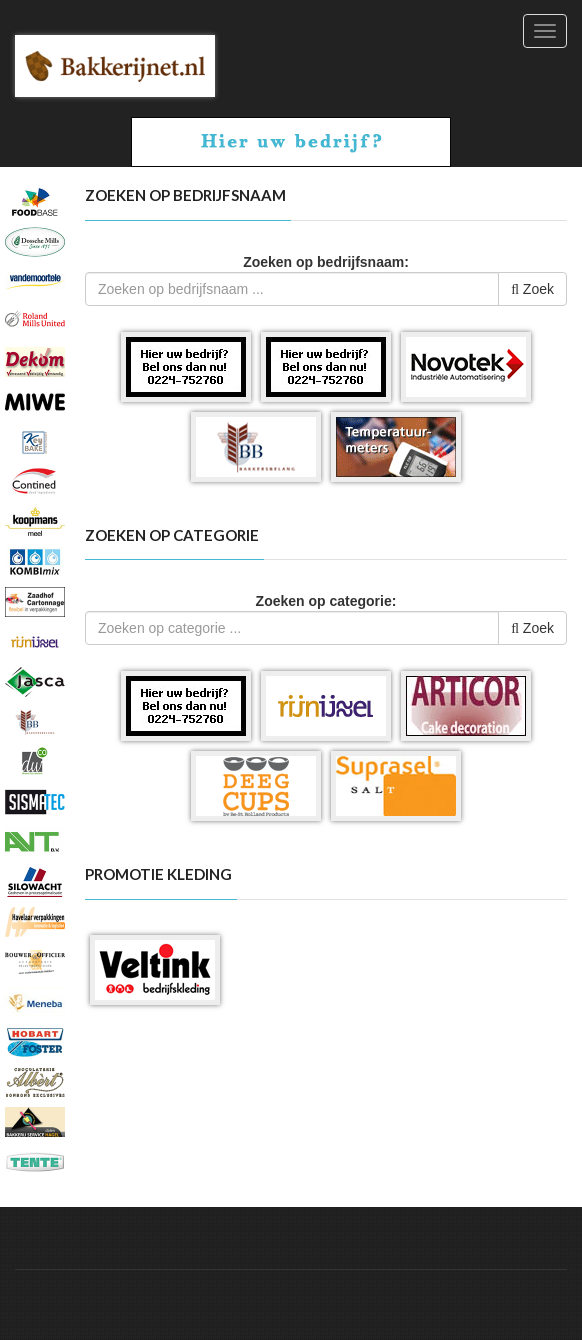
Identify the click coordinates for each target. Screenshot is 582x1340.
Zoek (532, 289)
